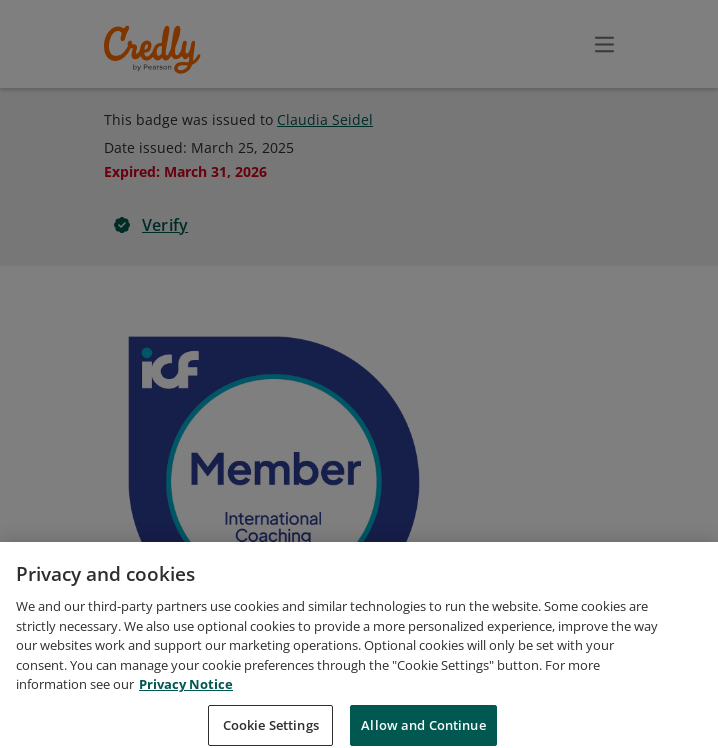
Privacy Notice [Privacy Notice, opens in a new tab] (186, 710)
